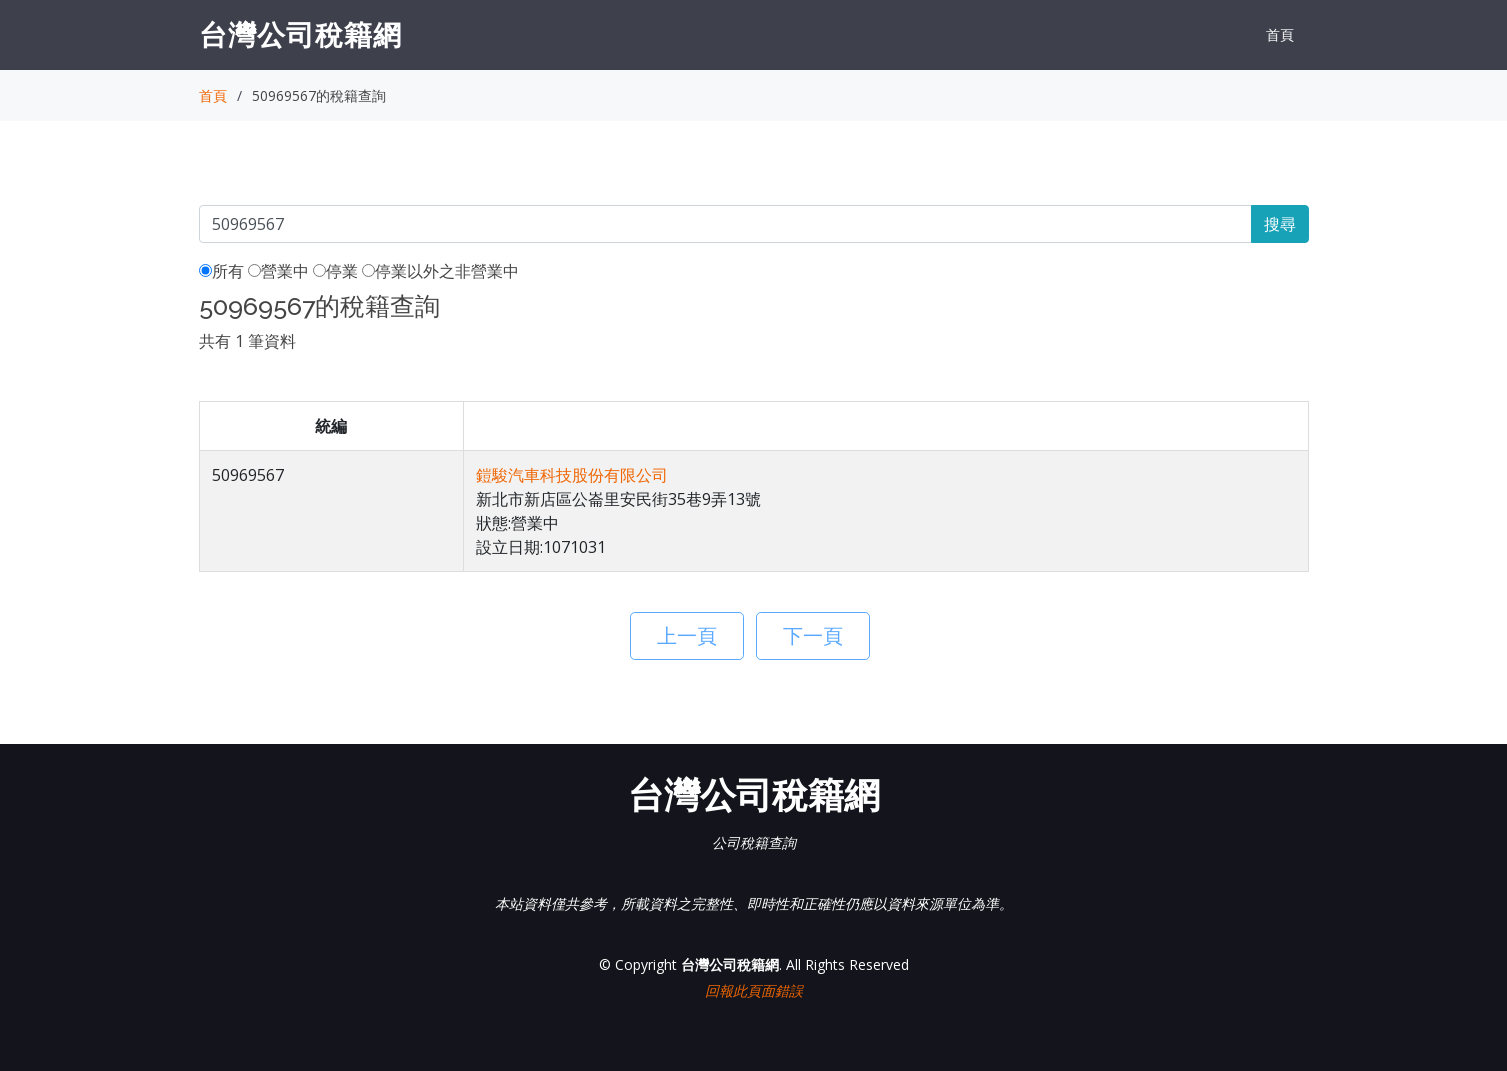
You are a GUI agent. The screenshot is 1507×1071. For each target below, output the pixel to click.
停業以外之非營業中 (440, 271)
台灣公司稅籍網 (300, 34)
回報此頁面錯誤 (754, 990)
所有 (221, 271)
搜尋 (1280, 224)
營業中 (278, 271)
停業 (335, 271)
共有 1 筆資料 (247, 341)
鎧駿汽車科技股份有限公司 (572, 475)
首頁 (1280, 34)
